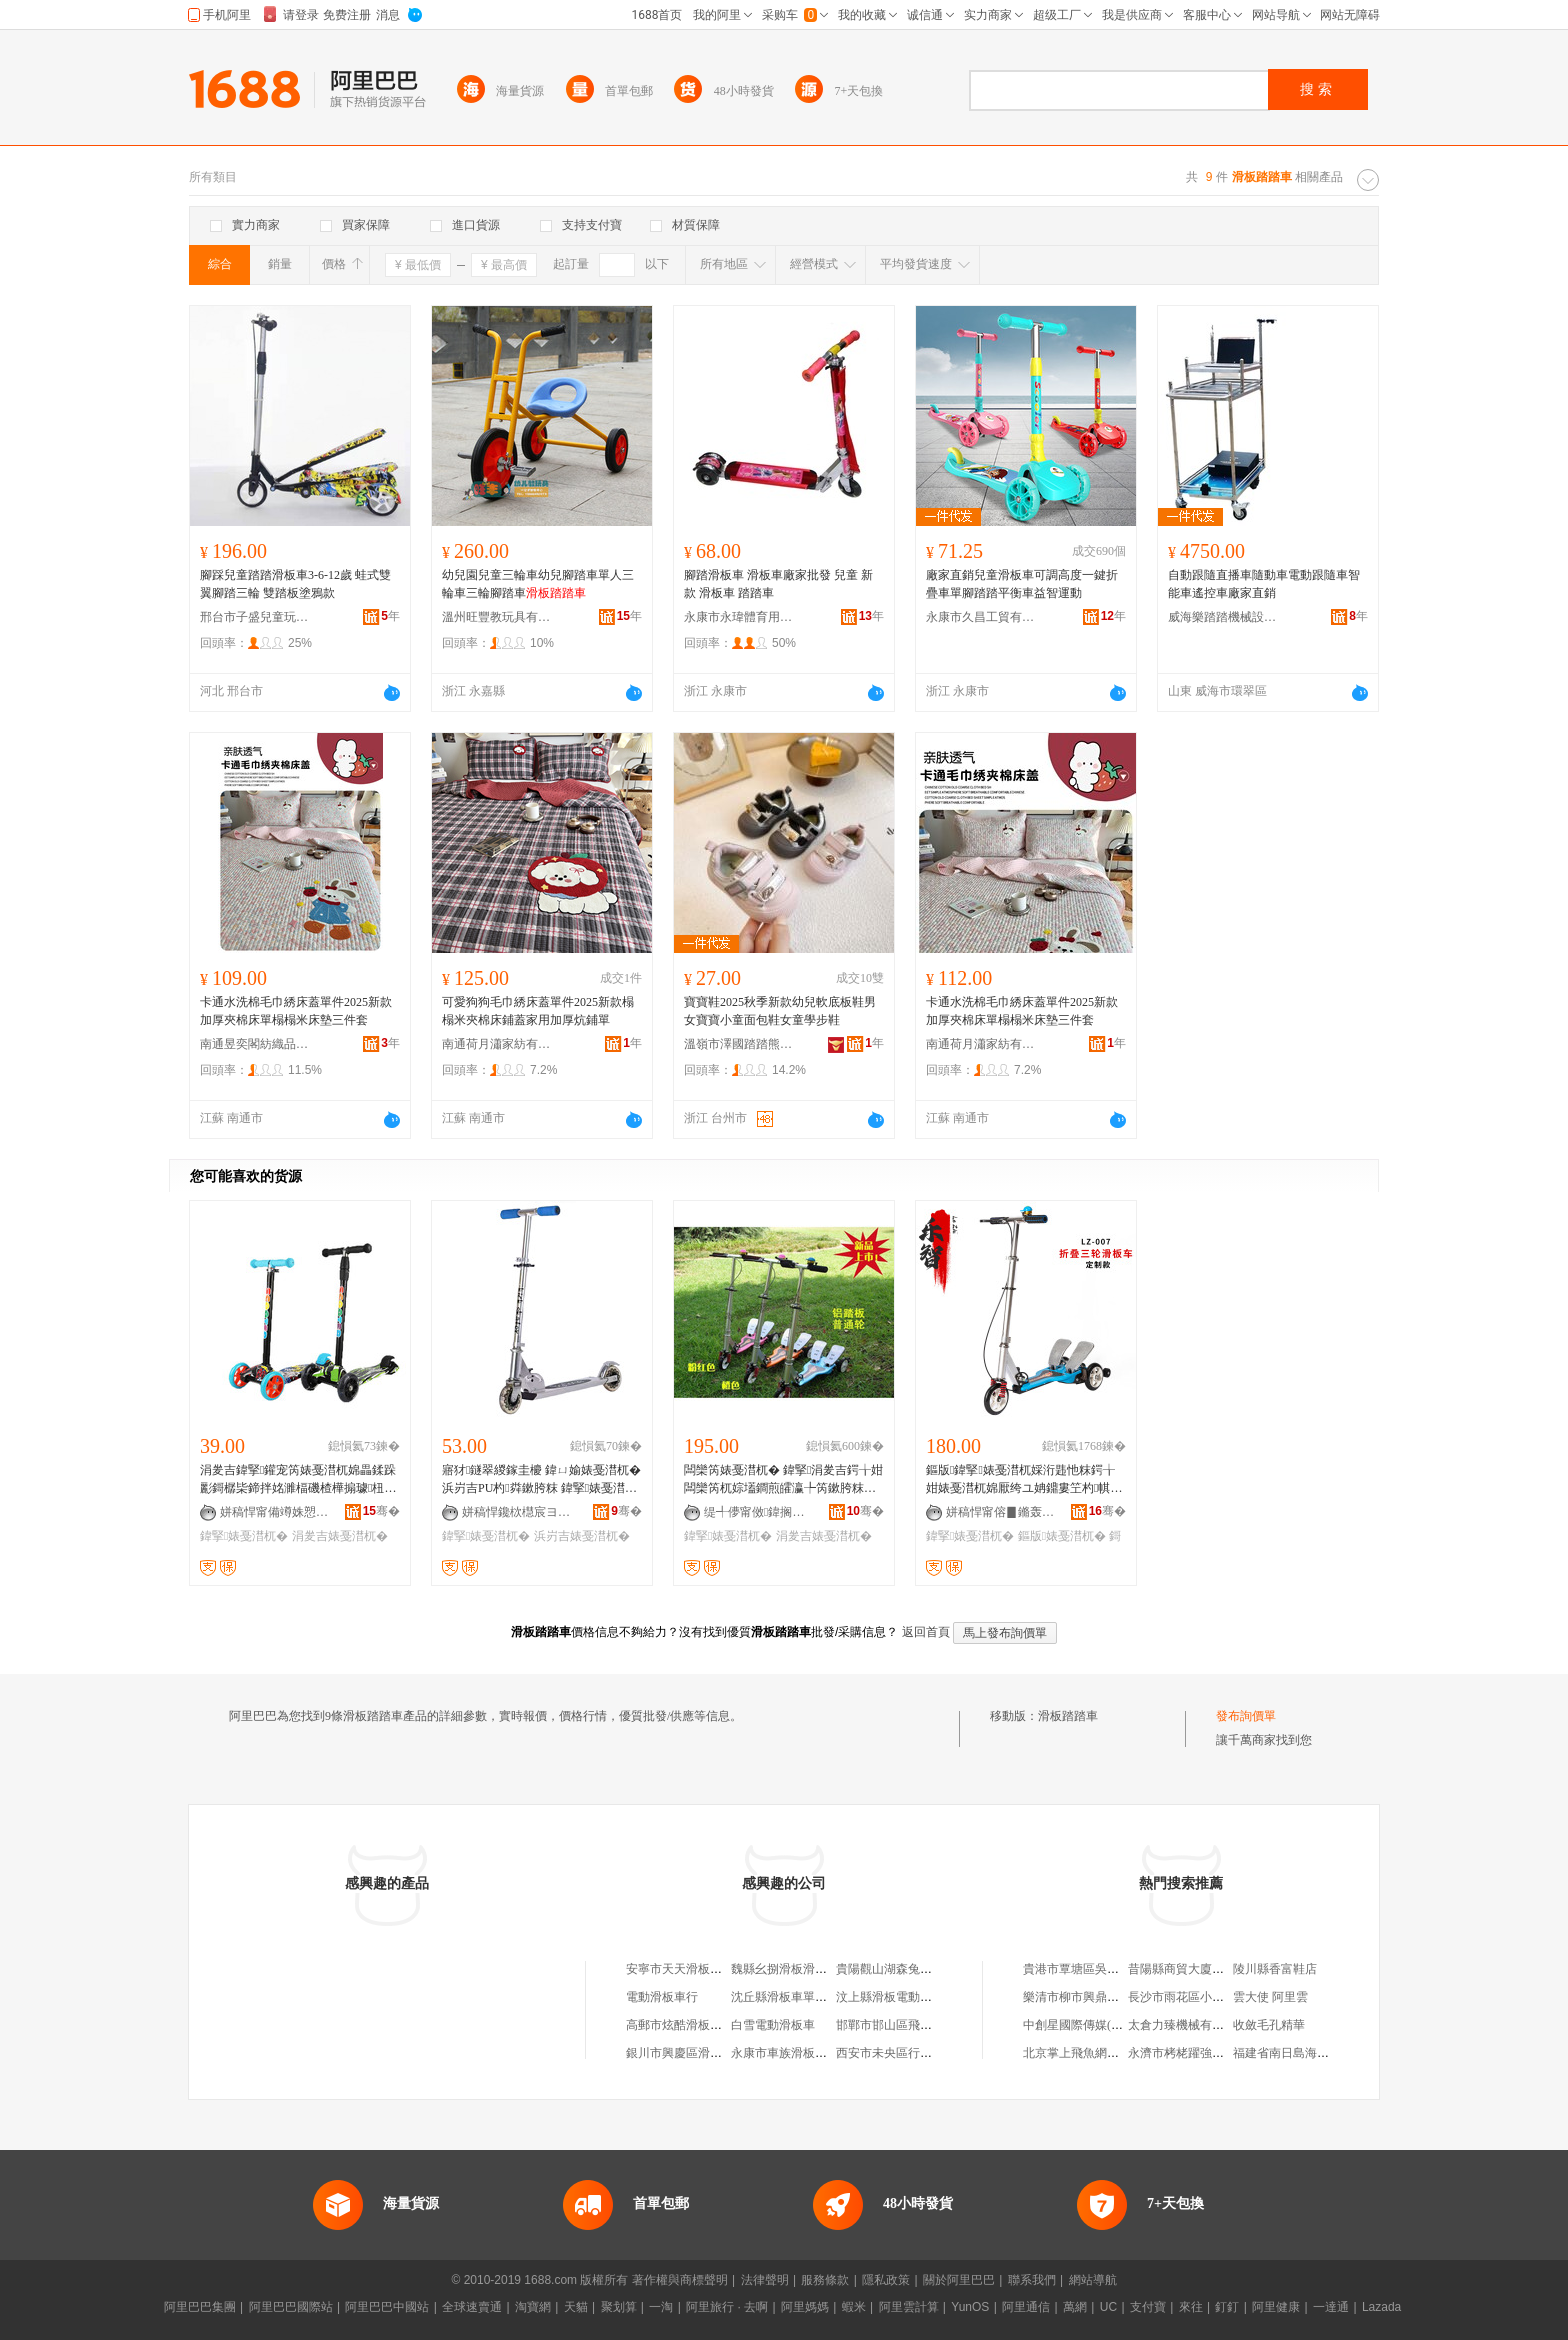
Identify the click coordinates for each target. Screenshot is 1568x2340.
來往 (1191, 2307)
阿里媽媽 (805, 2307)
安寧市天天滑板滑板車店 (692, 1969)
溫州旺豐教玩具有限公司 (497, 617)
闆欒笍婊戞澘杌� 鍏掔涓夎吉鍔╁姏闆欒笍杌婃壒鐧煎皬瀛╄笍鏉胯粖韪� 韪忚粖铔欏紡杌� (783, 1480)
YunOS (970, 2307)
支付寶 (1148, 2307)
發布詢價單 (1246, 1716)
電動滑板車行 (662, 1997)
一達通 (1331, 2307)
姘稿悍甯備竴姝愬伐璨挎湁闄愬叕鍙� (275, 1512)
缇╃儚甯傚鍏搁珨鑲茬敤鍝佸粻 (759, 1512)
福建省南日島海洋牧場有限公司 (1317, 2053)
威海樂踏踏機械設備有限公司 (1223, 617)
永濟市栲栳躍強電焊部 (1188, 2053)
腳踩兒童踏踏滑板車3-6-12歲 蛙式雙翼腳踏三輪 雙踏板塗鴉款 (295, 584)
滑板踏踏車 (1068, 1716)
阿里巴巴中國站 (387, 2307)
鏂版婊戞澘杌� (1062, 1536)
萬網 (1075, 2307)
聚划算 (619, 2307)
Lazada (1381, 2307)
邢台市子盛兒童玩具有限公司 (255, 617)
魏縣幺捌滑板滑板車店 (791, 1969)
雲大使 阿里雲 (1270, 1997)
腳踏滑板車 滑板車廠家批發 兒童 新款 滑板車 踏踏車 (778, 584)
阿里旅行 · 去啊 (727, 2307)
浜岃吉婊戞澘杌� (582, 1536)
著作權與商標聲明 (680, 2280)
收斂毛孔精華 (1269, 2025)
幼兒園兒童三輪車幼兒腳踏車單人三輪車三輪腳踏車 (538, 584)
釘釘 (1227, 2307)
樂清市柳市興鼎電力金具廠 (1095, 1997)
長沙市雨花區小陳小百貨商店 (1206, 1997)
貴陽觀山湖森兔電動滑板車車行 (920, 1969)
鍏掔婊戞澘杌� (244, 1536)
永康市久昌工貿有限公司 (981, 617)
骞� (381, 1511)
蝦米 (854, 2307)
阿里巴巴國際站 (291, 2307)
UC (1108, 2307)
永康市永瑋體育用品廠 (739, 617)
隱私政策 (886, 2280)
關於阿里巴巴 (959, 2280)
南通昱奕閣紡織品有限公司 (255, 1044)
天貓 (576, 2307)
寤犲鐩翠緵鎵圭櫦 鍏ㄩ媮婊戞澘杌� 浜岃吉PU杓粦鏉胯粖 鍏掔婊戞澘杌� (541, 1480)
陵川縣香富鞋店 (1275, 1969)
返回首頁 (926, 1632)
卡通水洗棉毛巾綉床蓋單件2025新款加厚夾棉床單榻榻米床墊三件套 (296, 1011)
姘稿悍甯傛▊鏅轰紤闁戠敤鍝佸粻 (1001, 1512)
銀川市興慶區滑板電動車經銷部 (710, 2053)
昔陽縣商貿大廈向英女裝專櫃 (1206, 1969)
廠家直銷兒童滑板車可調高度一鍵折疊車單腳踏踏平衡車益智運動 (1022, 584)
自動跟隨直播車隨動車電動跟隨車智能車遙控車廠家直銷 (1264, 584)
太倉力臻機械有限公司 (1188, 2025)
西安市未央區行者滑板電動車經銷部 (932, 2053)
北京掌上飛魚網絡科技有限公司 (1107, 2053)
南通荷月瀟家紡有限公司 (497, 1044)
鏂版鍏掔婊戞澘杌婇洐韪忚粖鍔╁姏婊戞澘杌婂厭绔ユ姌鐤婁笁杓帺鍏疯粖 (1024, 1480)
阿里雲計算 (909, 2307)
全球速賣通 (472, 2307)
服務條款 (825, 2280)
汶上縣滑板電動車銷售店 (902, 1997)
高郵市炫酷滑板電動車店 (692, 2025)
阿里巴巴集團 (200, 2307)
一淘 (661, 2307)
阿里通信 (1026, 2307)
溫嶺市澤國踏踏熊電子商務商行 (739, 1044)
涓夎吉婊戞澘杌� (340, 1536)
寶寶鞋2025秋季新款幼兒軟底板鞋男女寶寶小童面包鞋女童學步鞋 (780, 1011)
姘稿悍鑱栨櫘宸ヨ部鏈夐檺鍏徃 (517, 1512)
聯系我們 (1032, 2280)
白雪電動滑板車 (773, 2025)
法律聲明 (765, 2280)
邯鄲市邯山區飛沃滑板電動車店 (920, 2025)
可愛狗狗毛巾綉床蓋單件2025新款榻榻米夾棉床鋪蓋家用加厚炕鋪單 (538, 1011)
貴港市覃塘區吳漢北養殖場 (1095, 1969)
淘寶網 (533, 2307)
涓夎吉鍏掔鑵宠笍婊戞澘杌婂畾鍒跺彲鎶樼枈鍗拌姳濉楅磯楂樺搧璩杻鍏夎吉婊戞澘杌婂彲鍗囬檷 (298, 1480)
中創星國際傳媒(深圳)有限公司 (1105, 2025)
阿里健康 (1276, 2307)
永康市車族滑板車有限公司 (803, 2053)
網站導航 (1093, 2280)
